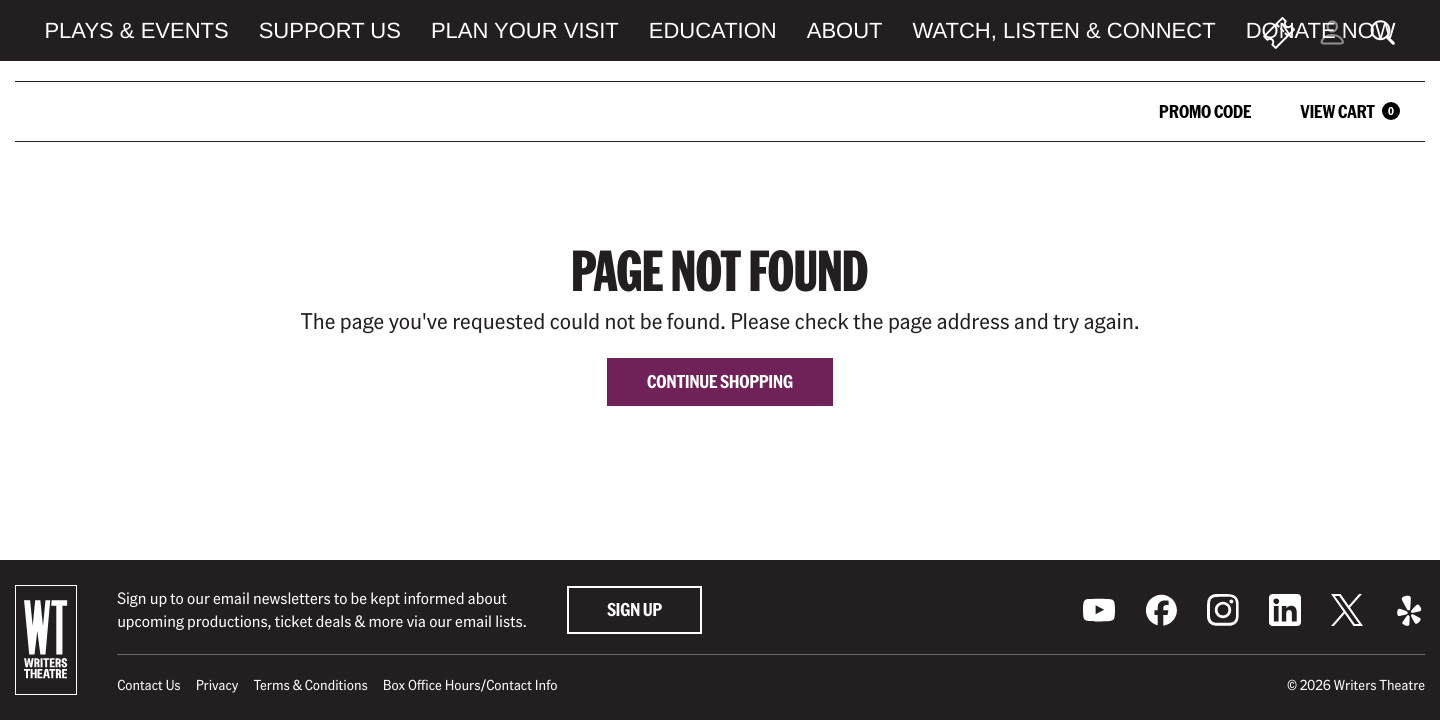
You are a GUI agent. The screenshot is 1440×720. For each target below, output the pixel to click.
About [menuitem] (845, 30)
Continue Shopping (720, 381)
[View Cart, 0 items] (1340, 111)
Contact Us (148, 685)
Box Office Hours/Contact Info (470, 685)
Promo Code (1205, 110)
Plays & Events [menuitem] (136, 30)
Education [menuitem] (713, 30)
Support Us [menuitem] (330, 30)
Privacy (217, 685)
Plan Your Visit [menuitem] (525, 30)
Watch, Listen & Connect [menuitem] (1064, 30)
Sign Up (634, 609)
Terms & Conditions (310, 685)
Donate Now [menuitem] (1321, 30)
